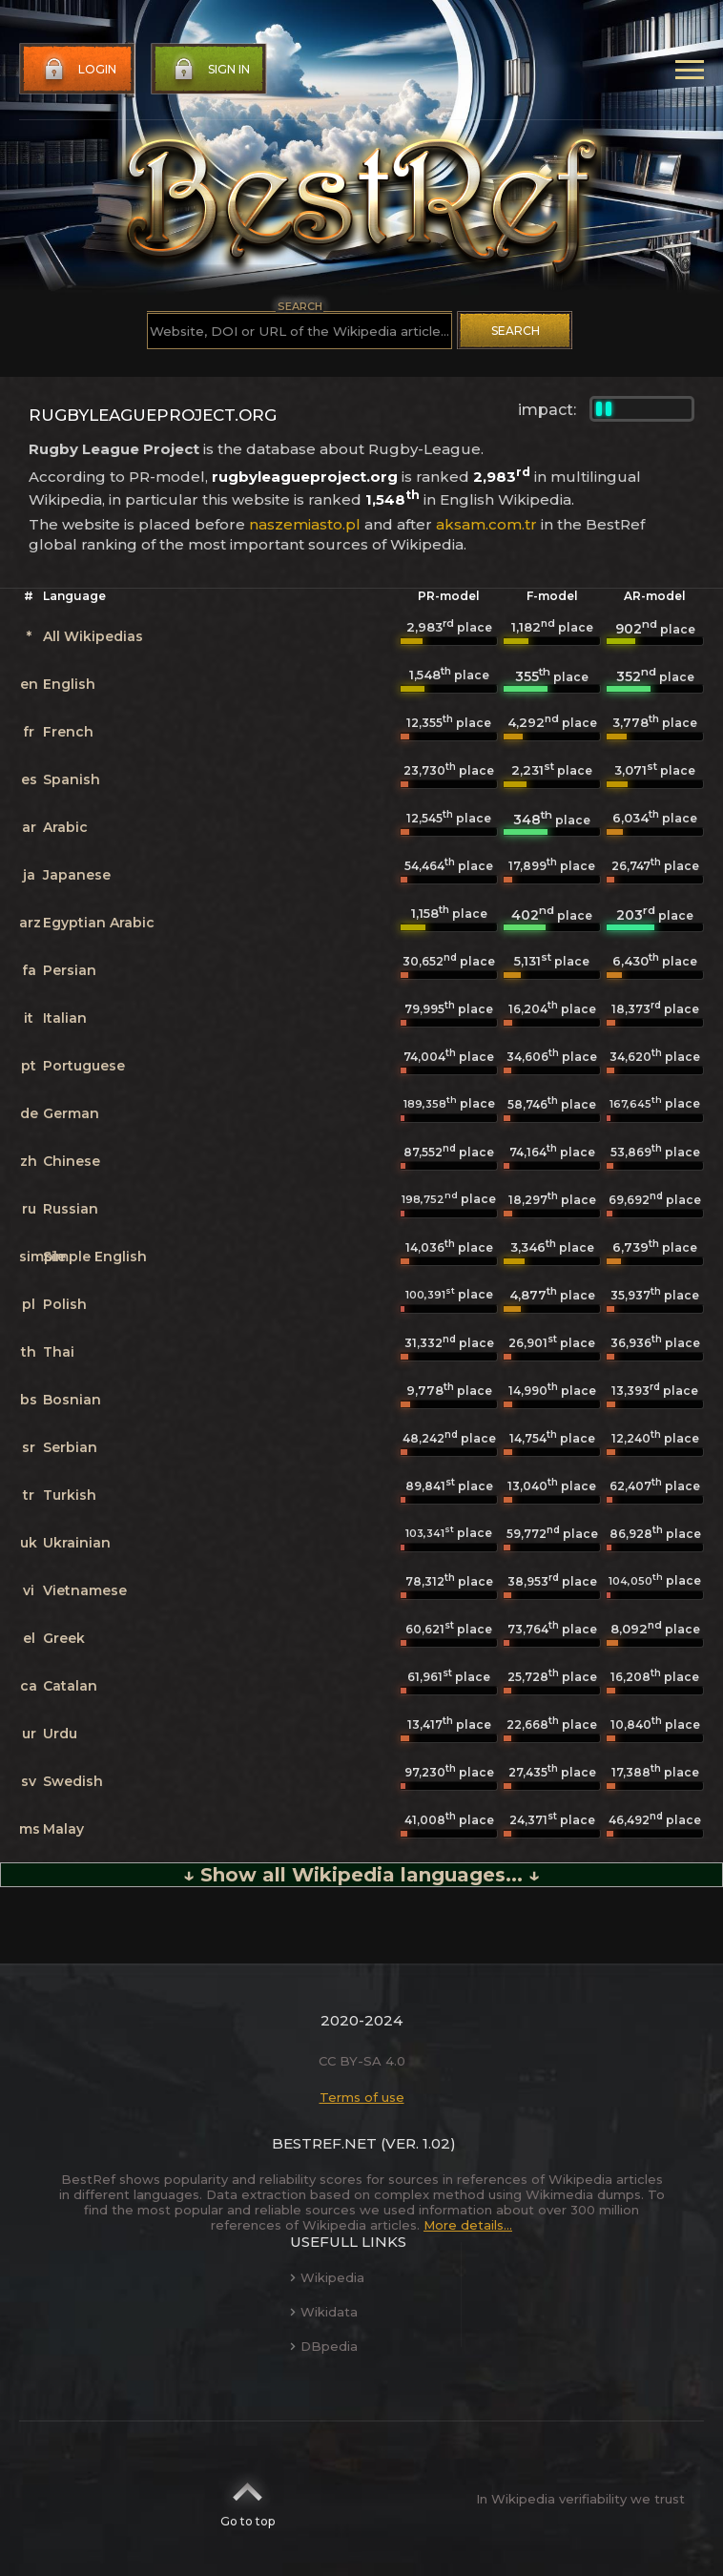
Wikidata (324, 2311)
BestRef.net (324, 2143)
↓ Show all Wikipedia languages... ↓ (361, 1874)
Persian (69, 970)
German (71, 1113)
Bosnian (72, 1399)
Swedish (73, 1781)
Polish (65, 1304)
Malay (63, 1829)
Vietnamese (85, 1590)
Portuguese (84, 1065)
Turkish (69, 1495)
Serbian (70, 1447)
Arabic (65, 827)
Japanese (77, 874)
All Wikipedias (93, 636)
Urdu (60, 1733)
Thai (58, 1352)
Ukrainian (77, 1542)
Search (515, 330)
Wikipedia (327, 2277)
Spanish (71, 779)
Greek (64, 1638)
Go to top (247, 2498)
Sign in (210, 70)
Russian (70, 1208)
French (68, 731)
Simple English (95, 1256)
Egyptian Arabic (99, 922)
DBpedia (324, 2346)
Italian (65, 1018)
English (69, 684)
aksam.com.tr (486, 524)
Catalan (70, 1685)
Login (78, 70)
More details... (467, 2225)
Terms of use (362, 2097)
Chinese (71, 1161)
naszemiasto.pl (305, 524)
